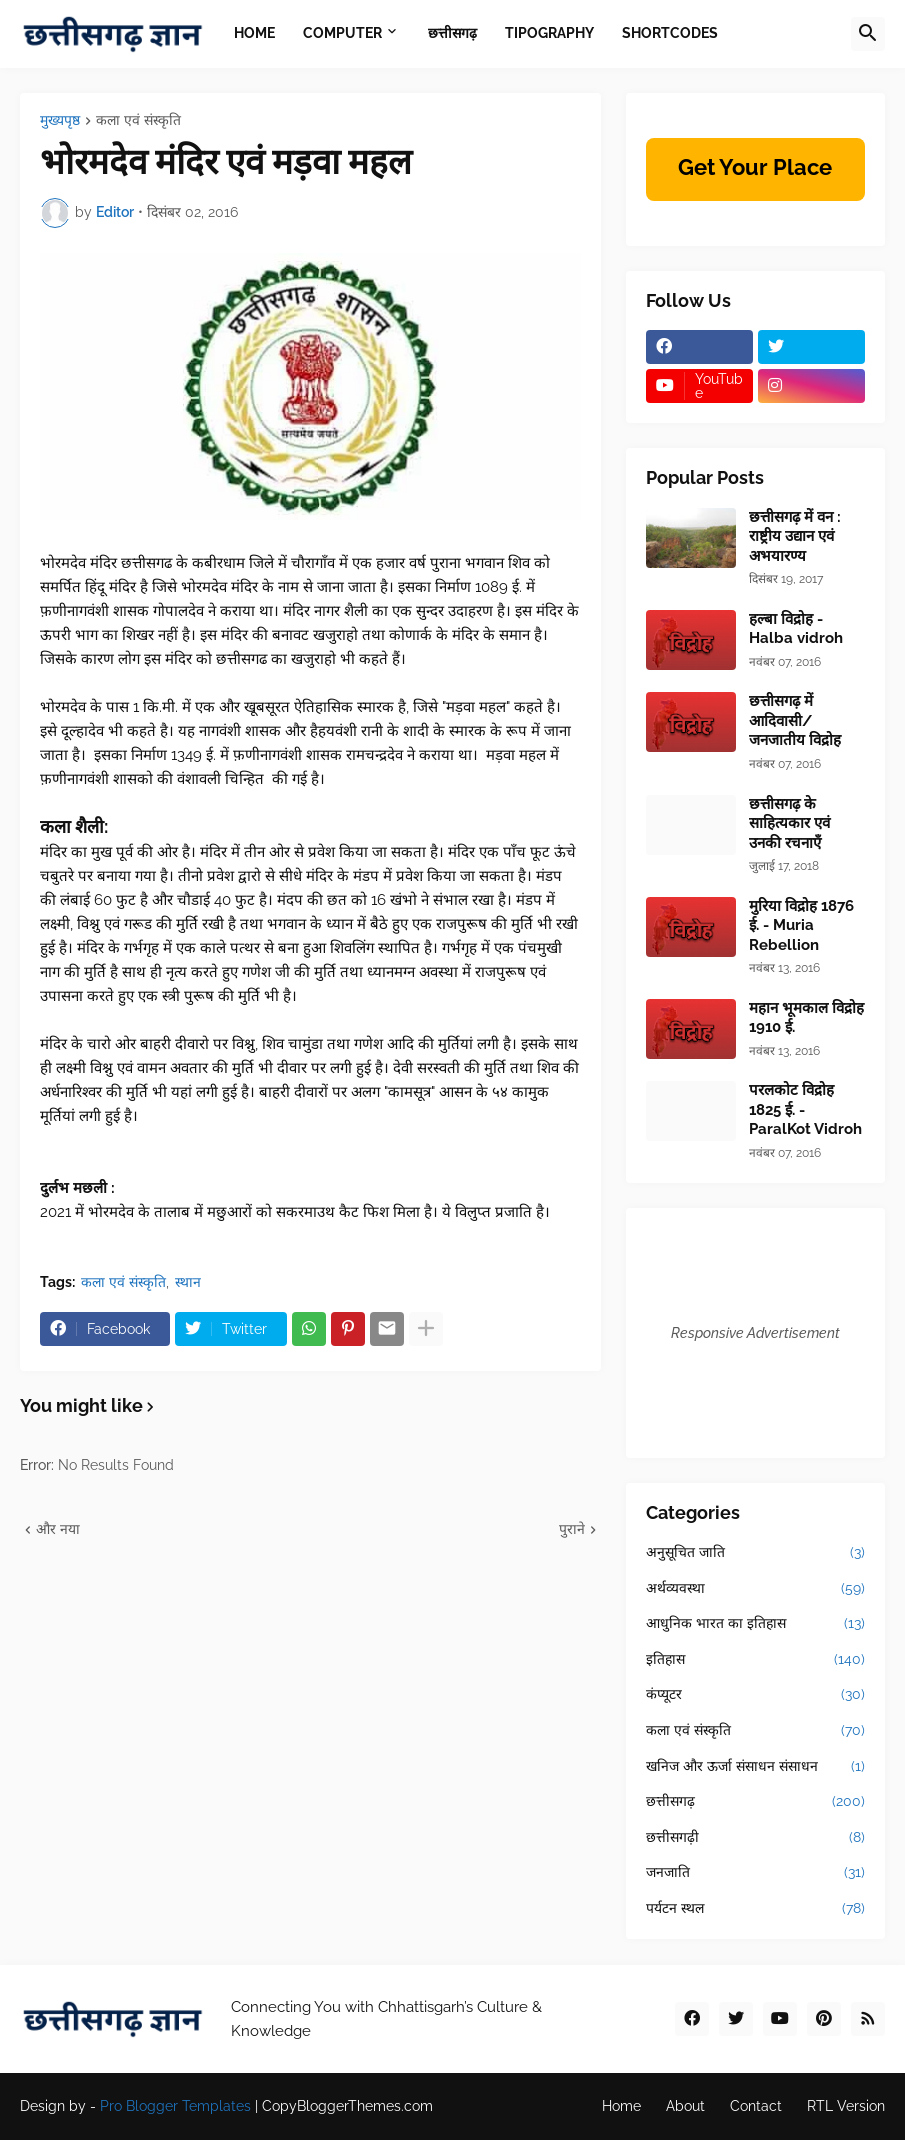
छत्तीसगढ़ (756, 1802)
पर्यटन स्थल (756, 1909)
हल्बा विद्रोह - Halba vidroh (796, 629)
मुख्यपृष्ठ (60, 120)
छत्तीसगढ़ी (756, 1838)
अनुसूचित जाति (756, 1553)
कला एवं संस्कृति (138, 120)
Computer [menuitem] (342, 33)
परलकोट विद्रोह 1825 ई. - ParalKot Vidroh (805, 1109)
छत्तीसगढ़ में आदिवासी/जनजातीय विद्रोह (795, 720)
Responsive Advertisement (755, 1333)
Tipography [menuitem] (549, 33)
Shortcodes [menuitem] (670, 33)
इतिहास (756, 1660)
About (685, 2106)
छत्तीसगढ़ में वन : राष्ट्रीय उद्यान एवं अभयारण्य (795, 536)
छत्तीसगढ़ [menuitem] (452, 33)
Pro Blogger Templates (175, 2106)
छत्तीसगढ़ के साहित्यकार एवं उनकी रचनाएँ (789, 823)
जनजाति (756, 1873)
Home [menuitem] (254, 33)
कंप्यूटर (756, 1695)
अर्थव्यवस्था (756, 1589)
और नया (58, 1529)
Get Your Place (755, 167)
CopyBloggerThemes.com (347, 2106)
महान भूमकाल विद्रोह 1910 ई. (806, 1018)
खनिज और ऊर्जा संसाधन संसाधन (756, 1767)
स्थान (188, 1282)
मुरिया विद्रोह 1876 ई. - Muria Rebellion (801, 925)
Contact (756, 2106)
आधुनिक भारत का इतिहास (756, 1624)
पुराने (572, 1529)
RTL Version (846, 2106)
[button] (868, 34)
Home (621, 2106)
